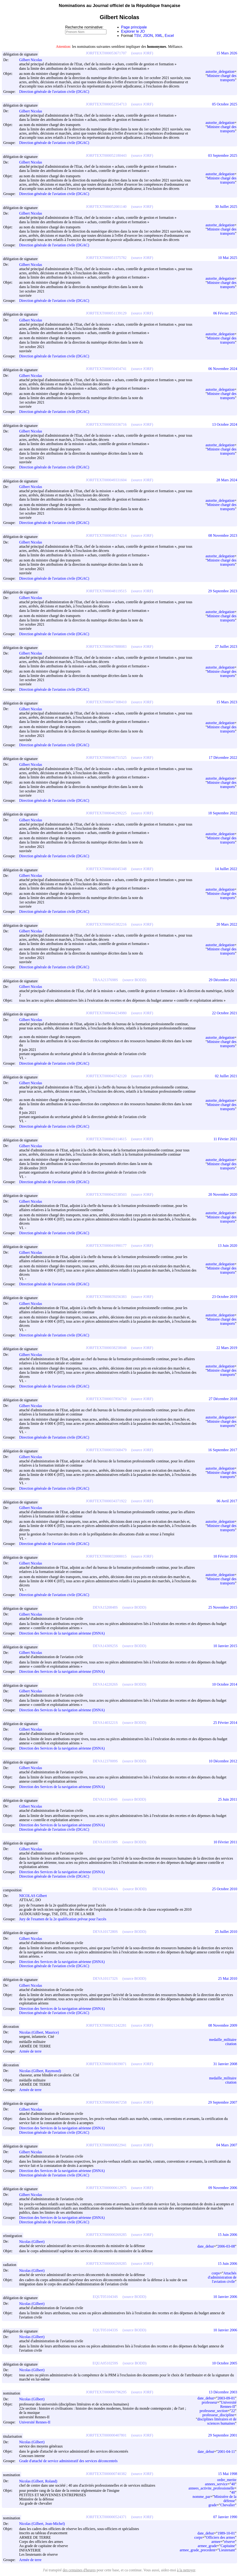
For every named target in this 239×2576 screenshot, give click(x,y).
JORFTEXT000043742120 (106, 1076)
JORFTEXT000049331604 (106, 480)
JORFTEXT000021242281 (106, 2025)
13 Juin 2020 (227, 1246)
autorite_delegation (219, 71)
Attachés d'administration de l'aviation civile (222, 2277)
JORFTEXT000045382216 (106, 924)
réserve (229, 2542)
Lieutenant (227, 2550)
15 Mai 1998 (227, 2474)
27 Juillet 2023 (226, 646)
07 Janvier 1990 (225, 2517)
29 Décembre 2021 (223, 980)
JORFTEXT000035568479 (106, 1450)
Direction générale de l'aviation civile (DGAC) (54, 92)
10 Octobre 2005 (224, 2363)
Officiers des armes (220, 2537)
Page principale (134, 27)
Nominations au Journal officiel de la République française (119, 5)
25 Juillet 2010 (226, 1932)
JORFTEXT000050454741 (106, 369)
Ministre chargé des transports (221, 78)
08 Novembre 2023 (222, 535)
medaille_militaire (222, 2040)
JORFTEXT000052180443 (106, 155)
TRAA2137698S (105, 980)
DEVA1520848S (105, 1607)
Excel (169, 36)
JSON (148, 36)
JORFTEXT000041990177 (106, 1246)
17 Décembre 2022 (223, 758)
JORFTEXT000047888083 (106, 646)
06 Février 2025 (225, 313)
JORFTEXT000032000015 (106, 1556)
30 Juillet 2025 (226, 207)
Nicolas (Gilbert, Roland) (40, 2481)
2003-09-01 (226, 2398)
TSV (137, 36)
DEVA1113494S (105, 1799)
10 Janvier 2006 (225, 2297)
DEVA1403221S (105, 1723)
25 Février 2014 (225, 1723)
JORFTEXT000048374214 (106, 535)
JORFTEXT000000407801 (106, 2435)
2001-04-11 (226, 2452)
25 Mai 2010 (227, 1978)
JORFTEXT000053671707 (106, 53)
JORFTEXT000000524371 (106, 2517)
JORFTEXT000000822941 (106, 2145)
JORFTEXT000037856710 (106, 1399)
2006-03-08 (226, 2246)
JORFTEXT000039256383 (106, 1297)
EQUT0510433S (105, 2330)
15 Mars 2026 (226, 53)
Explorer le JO (133, 31)
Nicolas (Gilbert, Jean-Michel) (44, 2524)
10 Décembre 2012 (223, 1761)
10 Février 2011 (225, 1842)
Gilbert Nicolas (32, 60)
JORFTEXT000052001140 (106, 207)
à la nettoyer (186, 2570)
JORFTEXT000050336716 (106, 424)
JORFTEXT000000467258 (106, 2102)
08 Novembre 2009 (222, 2025)
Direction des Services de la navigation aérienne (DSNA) (62, 1633)
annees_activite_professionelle (211, 2488)
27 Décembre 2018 (223, 1399)
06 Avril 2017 (227, 1501)
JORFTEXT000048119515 (106, 591)
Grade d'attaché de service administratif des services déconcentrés (68, 2461)
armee (216, 2542)
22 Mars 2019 (226, 1348)
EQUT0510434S (105, 2297)
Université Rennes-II (34, 2422)
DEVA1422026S (105, 1684)
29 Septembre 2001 (222, 2435)
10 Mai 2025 (227, 258)
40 (233, 2484)
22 (233, 2411)
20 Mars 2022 (226, 924)
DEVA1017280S (105, 1932)
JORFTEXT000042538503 (106, 1194)
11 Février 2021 (225, 1139)
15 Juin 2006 (227, 2235)
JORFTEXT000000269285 (106, 2235)
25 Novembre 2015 (222, 1607)
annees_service (216, 2484)
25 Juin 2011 (227, 1799)
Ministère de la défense (225, 2499)
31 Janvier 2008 (225, 2064)
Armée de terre (30, 2051)
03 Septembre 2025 (222, 155)
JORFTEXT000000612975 (106, 2188)
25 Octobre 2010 (224, 1889)
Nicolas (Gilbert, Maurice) (41, 2032)
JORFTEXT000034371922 (106, 1501)
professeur (209, 2402)
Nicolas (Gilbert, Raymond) (42, 2071)
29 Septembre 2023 (222, 591)
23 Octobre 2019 (224, 1297)
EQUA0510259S (105, 2363)
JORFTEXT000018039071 (106, 2064)
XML (159, 36)
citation (230, 2044)
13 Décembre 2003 (223, 2392)
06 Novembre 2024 (222, 369)
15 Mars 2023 (226, 702)
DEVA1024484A (105, 1889)
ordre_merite (226, 2480)
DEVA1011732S (105, 1978)
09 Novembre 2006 (222, 2188)
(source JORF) (142, 53)
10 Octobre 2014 (224, 1684)
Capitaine (228, 2546)
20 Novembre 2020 (222, 1194)
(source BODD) (134, 980)
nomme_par (201, 2497)
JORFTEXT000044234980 (106, 1013)
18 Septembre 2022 (222, 813)
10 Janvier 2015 (225, 1646)
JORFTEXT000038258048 (106, 1348)
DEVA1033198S (105, 1842)
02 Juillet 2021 (226, 1076)
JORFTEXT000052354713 (106, 104)
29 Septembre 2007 (222, 2102)
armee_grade (207, 2546)
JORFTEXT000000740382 (106, 2474)
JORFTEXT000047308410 (106, 702)
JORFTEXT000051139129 (106, 313)
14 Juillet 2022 (226, 869)
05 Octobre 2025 (224, 104)
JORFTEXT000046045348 (106, 869)
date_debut (205, 2246)
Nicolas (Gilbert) (34, 2242)
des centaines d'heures (79, 2570)
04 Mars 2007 (226, 2145)
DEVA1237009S (105, 1761)
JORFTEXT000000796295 (106, 2392)
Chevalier (227, 2505)
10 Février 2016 (225, 1556)
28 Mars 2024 (226, 480)
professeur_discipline (218, 2415)
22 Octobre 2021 (224, 1013)
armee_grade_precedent (197, 2550)
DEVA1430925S (105, 1646)
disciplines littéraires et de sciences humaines (217, 2421)
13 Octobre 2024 (224, 424)
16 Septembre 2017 (222, 1450)
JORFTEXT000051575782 (106, 258)
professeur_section (214, 2411)
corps (216, 2273)
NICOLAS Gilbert (35, 1896)
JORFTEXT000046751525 (106, 758)
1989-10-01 (226, 2533)
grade (212, 2505)
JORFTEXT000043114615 (106, 1139)
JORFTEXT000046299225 (106, 813)
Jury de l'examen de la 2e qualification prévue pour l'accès (62, 1919)
